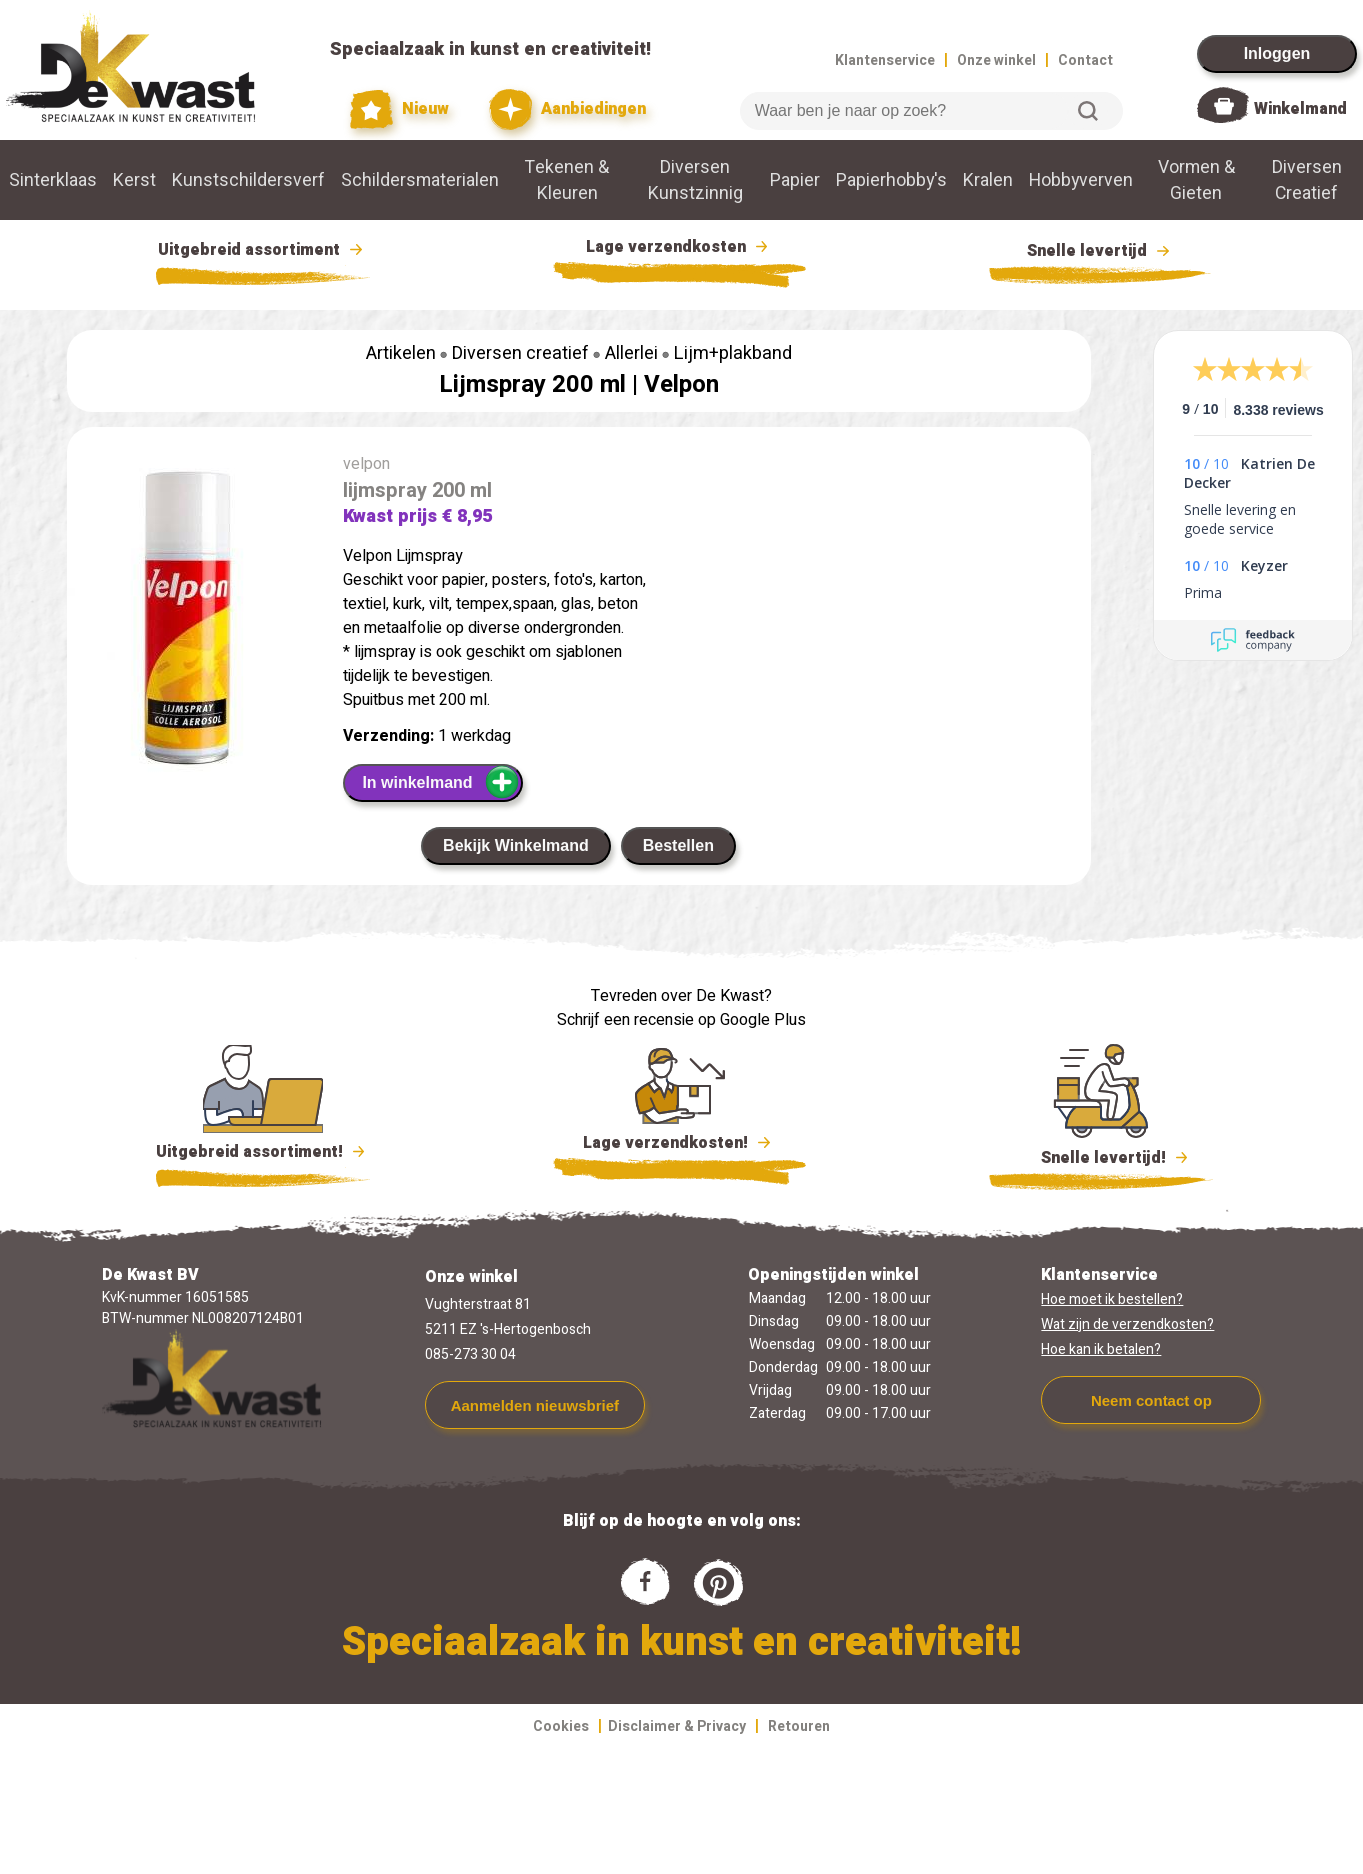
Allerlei (631, 353)
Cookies (561, 1726)
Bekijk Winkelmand (516, 845)
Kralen (988, 180)
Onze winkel (996, 60)
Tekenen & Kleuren (567, 180)
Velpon (681, 384)
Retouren (799, 1726)
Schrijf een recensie (625, 1020)
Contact (1085, 60)
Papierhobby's (891, 180)
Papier (795, 180)
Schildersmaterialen (420, 180)
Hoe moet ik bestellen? (1112, 1299)
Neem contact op (1151, 1400)
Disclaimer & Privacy (677, 1726)
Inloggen (1277, 53)
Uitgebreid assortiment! (263, 1152)
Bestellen (678, 845)
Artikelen (401, 353)
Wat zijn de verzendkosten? (1127, 1324)
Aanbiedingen (567, 109)
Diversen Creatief (1307, 180)
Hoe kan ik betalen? (1101, 1349)
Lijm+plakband (733, 353)
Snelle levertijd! (1101, 1156)
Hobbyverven (1081, 180)
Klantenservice (885, 60)
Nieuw (400, 109)
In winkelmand (440, 782)
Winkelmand (1300, 109)
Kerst (134, 180)
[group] (195, 620)
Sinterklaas (53, 180)
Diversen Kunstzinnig (695, 180)
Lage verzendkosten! (680, 1146)
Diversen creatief (520, 353)
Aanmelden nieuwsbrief (535, 1405)
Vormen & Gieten (1196, 180)
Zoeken (1088, 111)
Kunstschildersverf (248, 180)
